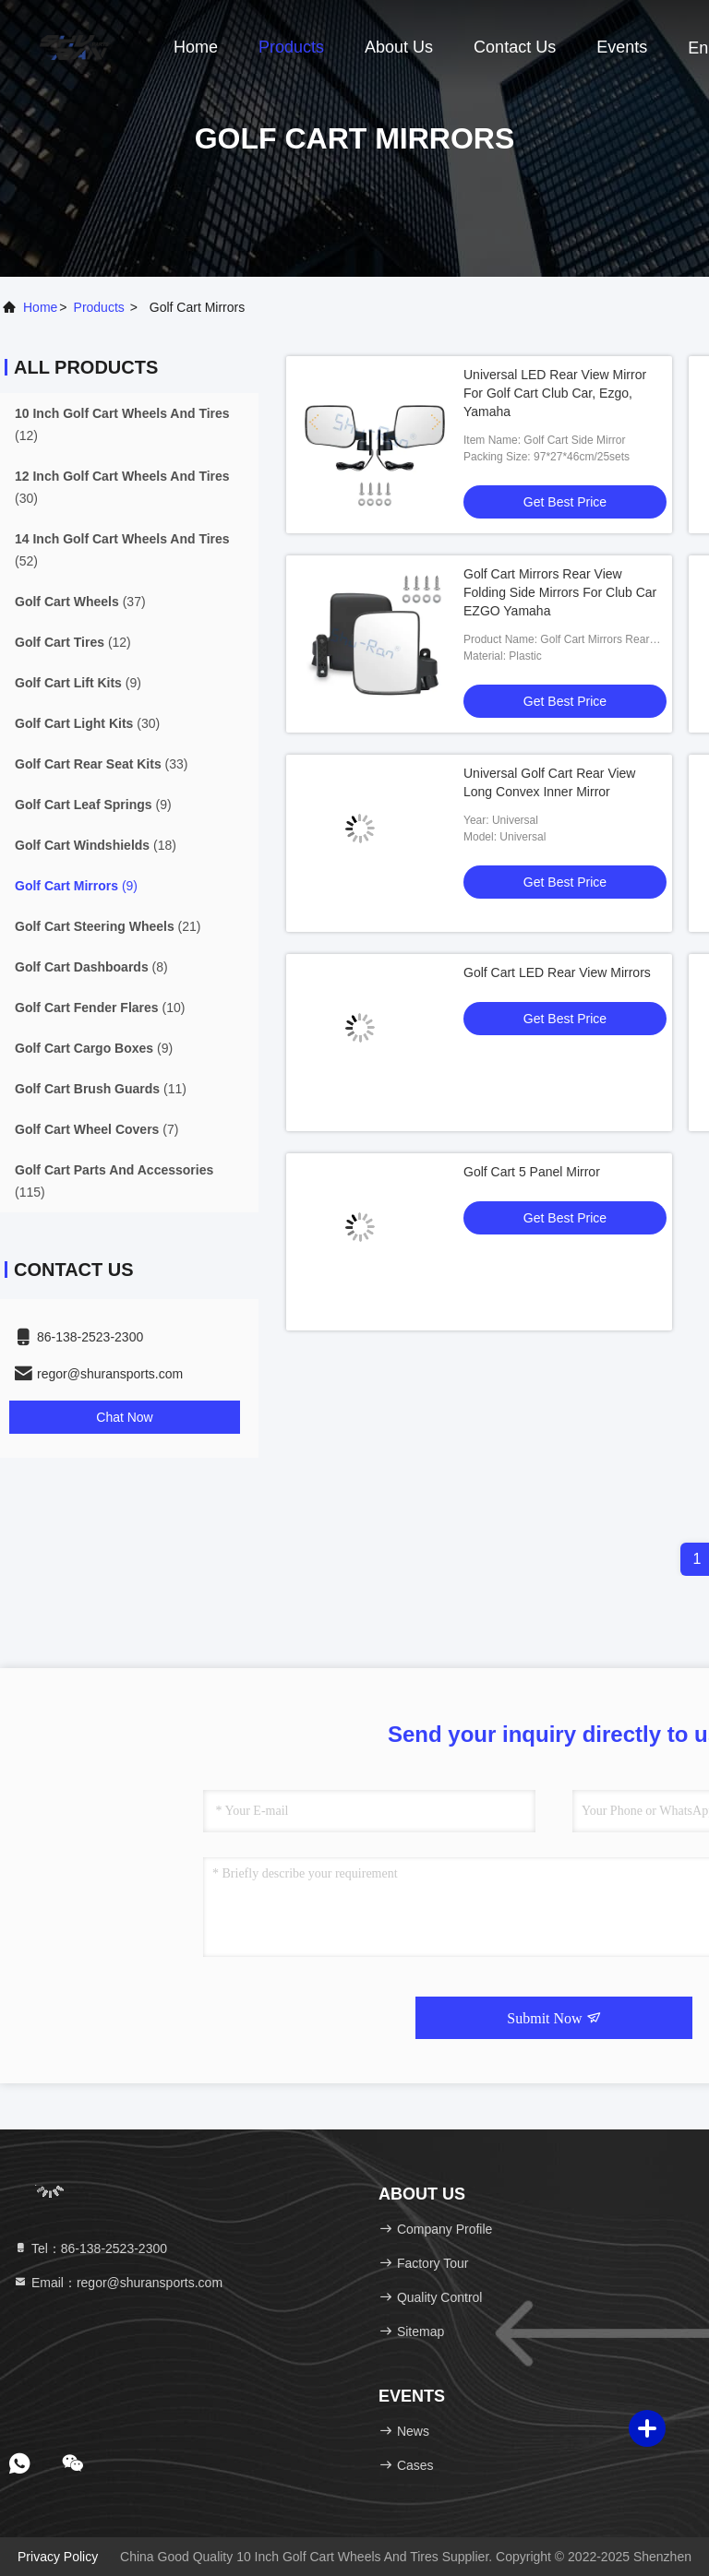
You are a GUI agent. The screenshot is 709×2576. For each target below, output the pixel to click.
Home (196, 47)
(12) (122, 424)
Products (291, 47)
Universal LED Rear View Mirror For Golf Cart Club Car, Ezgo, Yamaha (554, 393)
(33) (101, 764)
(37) (80, 601)
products (99, 307)
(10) (100, 1007)
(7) (96, 1129)
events (621, 47)
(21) (108, 926)
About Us (399, 47)
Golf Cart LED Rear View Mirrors (557, 972)
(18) (95, 845)
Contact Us (515, 47)
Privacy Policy (58, 2556)
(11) (100, 1088)
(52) (122, 549)
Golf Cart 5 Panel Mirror (531, 1171)
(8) (91, 967)
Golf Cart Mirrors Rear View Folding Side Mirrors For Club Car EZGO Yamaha (559, 592)
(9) (78, 682)
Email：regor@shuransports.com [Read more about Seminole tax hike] (117, 2282)
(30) (122, 487)
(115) (114, 1181)
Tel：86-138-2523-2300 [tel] (90, 2248)
